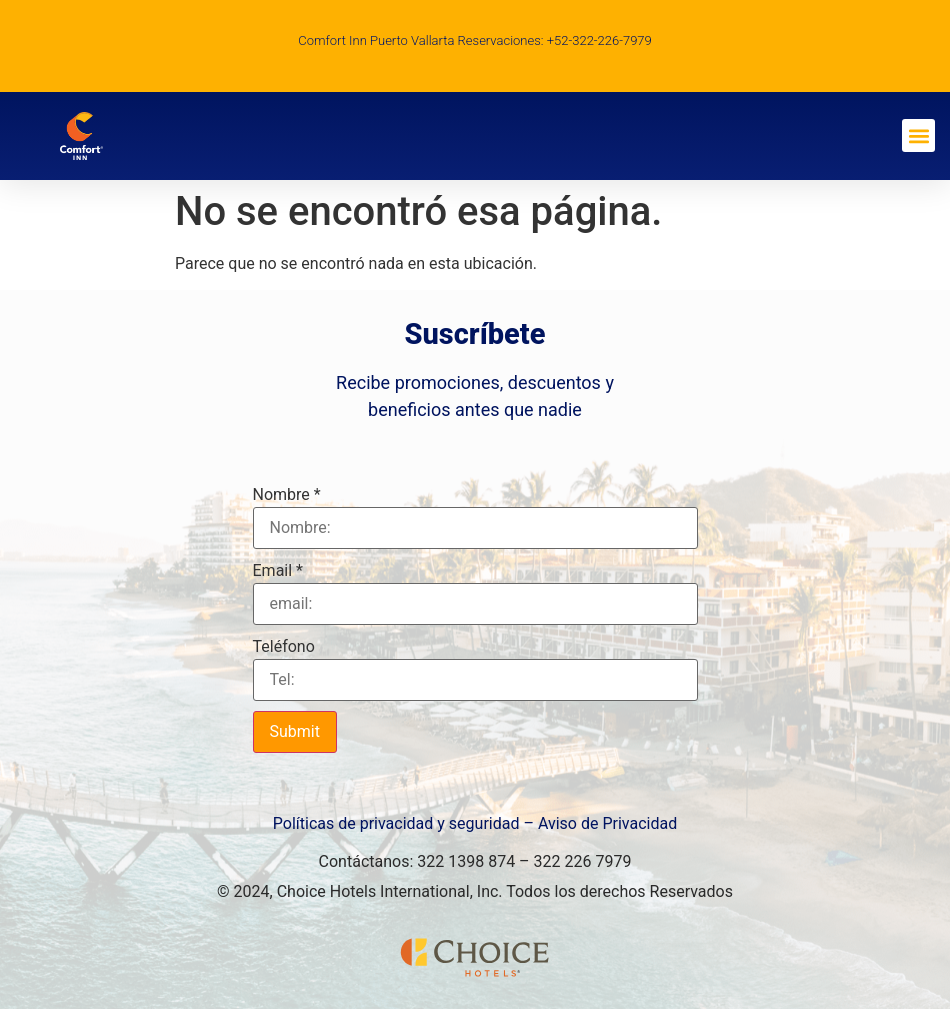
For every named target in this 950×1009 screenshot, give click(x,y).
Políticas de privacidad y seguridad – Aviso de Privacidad (475, 823)
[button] (918, 135)
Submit (295, 731)
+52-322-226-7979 (599, 40)
